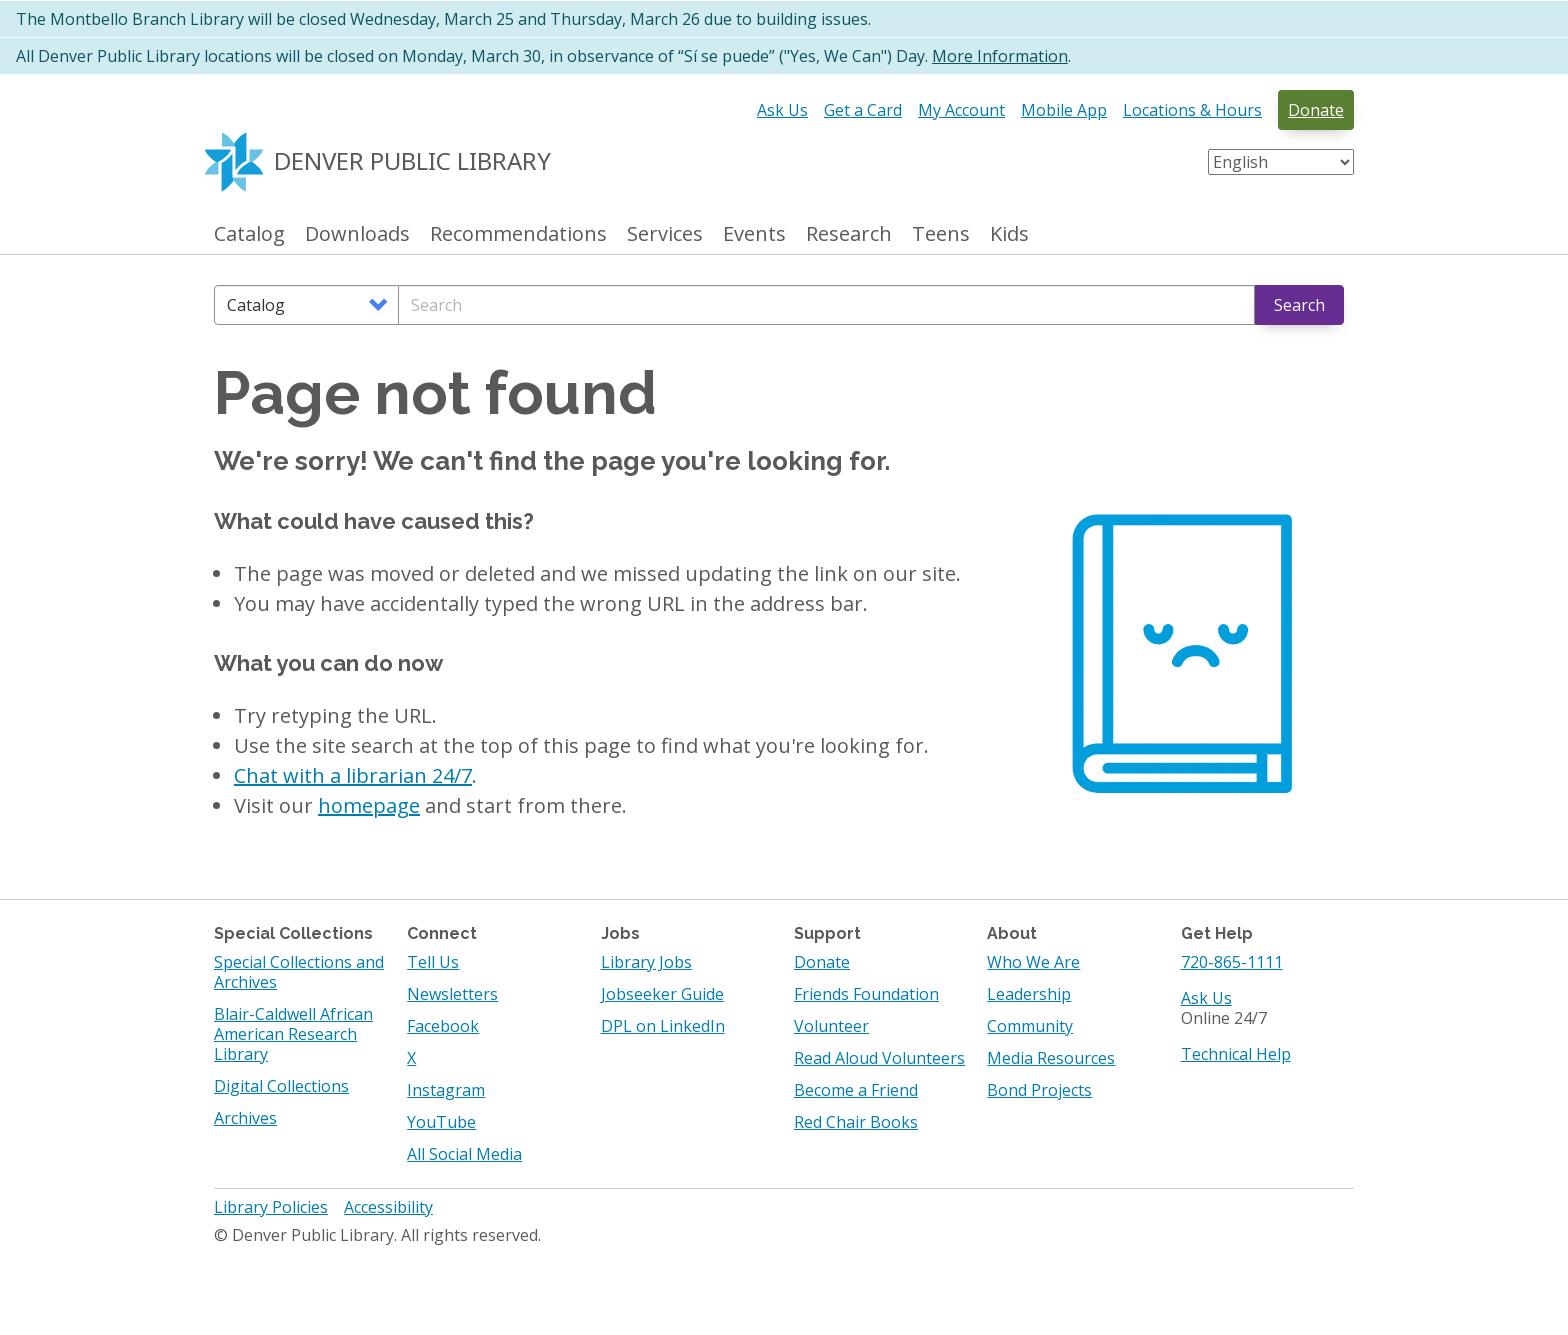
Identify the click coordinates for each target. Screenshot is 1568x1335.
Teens (941, 234)
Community (1030, 1026)
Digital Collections (281, 1086)
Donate (1316, 110)
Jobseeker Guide (662, 994)
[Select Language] (1281, 162)
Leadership (1029, 994)
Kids (1009, 234)
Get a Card (863, 110)
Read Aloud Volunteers (879, 1058)
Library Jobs (646, 962)
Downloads (357, 234)
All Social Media (464, 1154)
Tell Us (433, 962)
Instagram (446, 1090)
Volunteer (831, 1026)
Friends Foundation (866, 994)
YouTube (441, 1122)
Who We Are (1033, 962)
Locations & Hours (1192, 110)
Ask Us (782, 110)
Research (849, 234)
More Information (1000, 56)
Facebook (443, 1026)
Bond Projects (1039, 1090)
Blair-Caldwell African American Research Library (293, 1034)
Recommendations (518, 234)
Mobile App (1064, 110)
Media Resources (1051, 1058)
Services (665, 234)
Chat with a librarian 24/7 (353, 775)
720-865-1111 (1232, 962)
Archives (245, 1118)
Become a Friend (856, 1090)
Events (754, 234)
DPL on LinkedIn (663, 1026)
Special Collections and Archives (299, 972)
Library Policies (271, 1207)
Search (1299, 305)
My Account (961, 110)
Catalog (249, 234)
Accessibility (388, 1207)
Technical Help (1236, 1054)
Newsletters (452, 994)
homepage (369, 805)
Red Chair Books (856, 1122)
